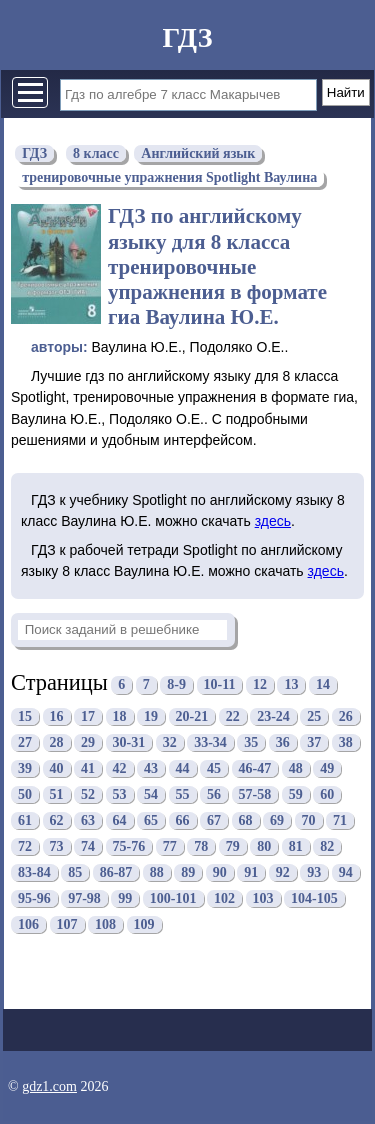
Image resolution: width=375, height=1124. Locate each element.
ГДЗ (187, 37)
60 (327, 794)
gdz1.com (49, 1086)
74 (88, 846)
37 (314, 742)
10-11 (220, 685)
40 (57, 768)
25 (314, 716)
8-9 (176, 685)
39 (25, 768)
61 (25, 820)
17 (88, 716)
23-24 (273, 716)
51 (57, 794)
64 (120, 820)
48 (296, 768)
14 (323, 685)
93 (314, 872)
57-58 (255, 794)
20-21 (192, 716)
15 (25, 716)
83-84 (34, 872)
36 (283, 742)
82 (327, 846)
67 (214, 820)
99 (125, 898)
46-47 (255, 768)
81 (296, 846)
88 (157, 872)
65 (151, 820)
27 (25, 742)
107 (67, 924)
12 (260, 685)
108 (105, 924)
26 (346, 716)
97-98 (84, 898)
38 (346, 742)
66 (183, 820)
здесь (273, 521)
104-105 (314, 898)
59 (296, 794)
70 (309, 820)
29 (88, 742)
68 (246, 820)
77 (170, 846)
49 (327, 768)
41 (88, 768)
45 (214, 768)
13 (291, 685)
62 (57, 820)
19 (151, 716)
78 (201, 846)
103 (263, 898)
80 (264, 846)
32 (170, 742)
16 (57, 716)
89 (188, 872)
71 (340, 820)
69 (277, 820)
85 (75, 872)
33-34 (210, 742)
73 (57, 846)
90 (220, 872)
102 (224, 898)
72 (25, 846)
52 (88, 794)
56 (214, 794)
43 (151, 768)
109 (144, 924)
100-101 (173, 898)
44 (183, 768)
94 (346, 872)
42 (120, 768)
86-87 (116, 872)
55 (183, 794)
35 (251, 742)
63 (88, 820)
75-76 (129, 846)
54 (151, 794)
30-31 (129, 742)
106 (28, 924)
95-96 (34, 898)
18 (120, 716)
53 (120, 794)
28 (57, 742)
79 (233, 846)
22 (233, 716)
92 (283, 872)
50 (25, 794)
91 (251, 872)
